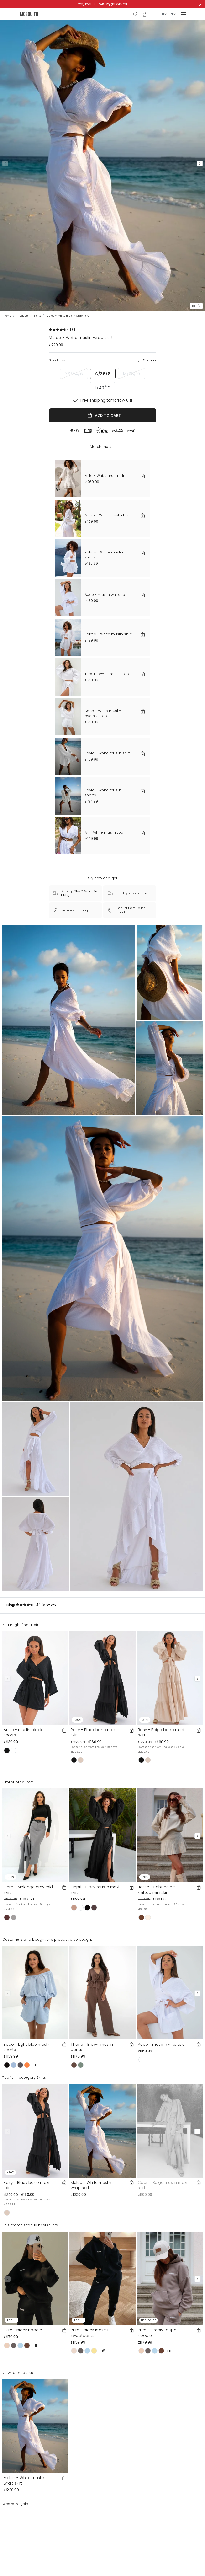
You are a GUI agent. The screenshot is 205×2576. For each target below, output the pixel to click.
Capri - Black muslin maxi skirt (95, 1889)
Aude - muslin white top (161, 2044)
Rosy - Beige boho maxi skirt (161, 1732)
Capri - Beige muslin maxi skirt (162, 2185)
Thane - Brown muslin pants (92, 2047)
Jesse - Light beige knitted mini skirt (156, 1889)
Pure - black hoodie (23, 2330)
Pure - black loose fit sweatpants (91, 2332)
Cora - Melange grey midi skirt (29, 1889)
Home (7, 315)
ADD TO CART (104, 415)
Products (22, 315)
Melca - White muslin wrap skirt (91, 2185)
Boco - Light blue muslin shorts (27, 2047)
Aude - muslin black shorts (23, 1732)
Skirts (37, 315)
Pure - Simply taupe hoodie (157, 2332)
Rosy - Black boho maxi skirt (93, 1732)
